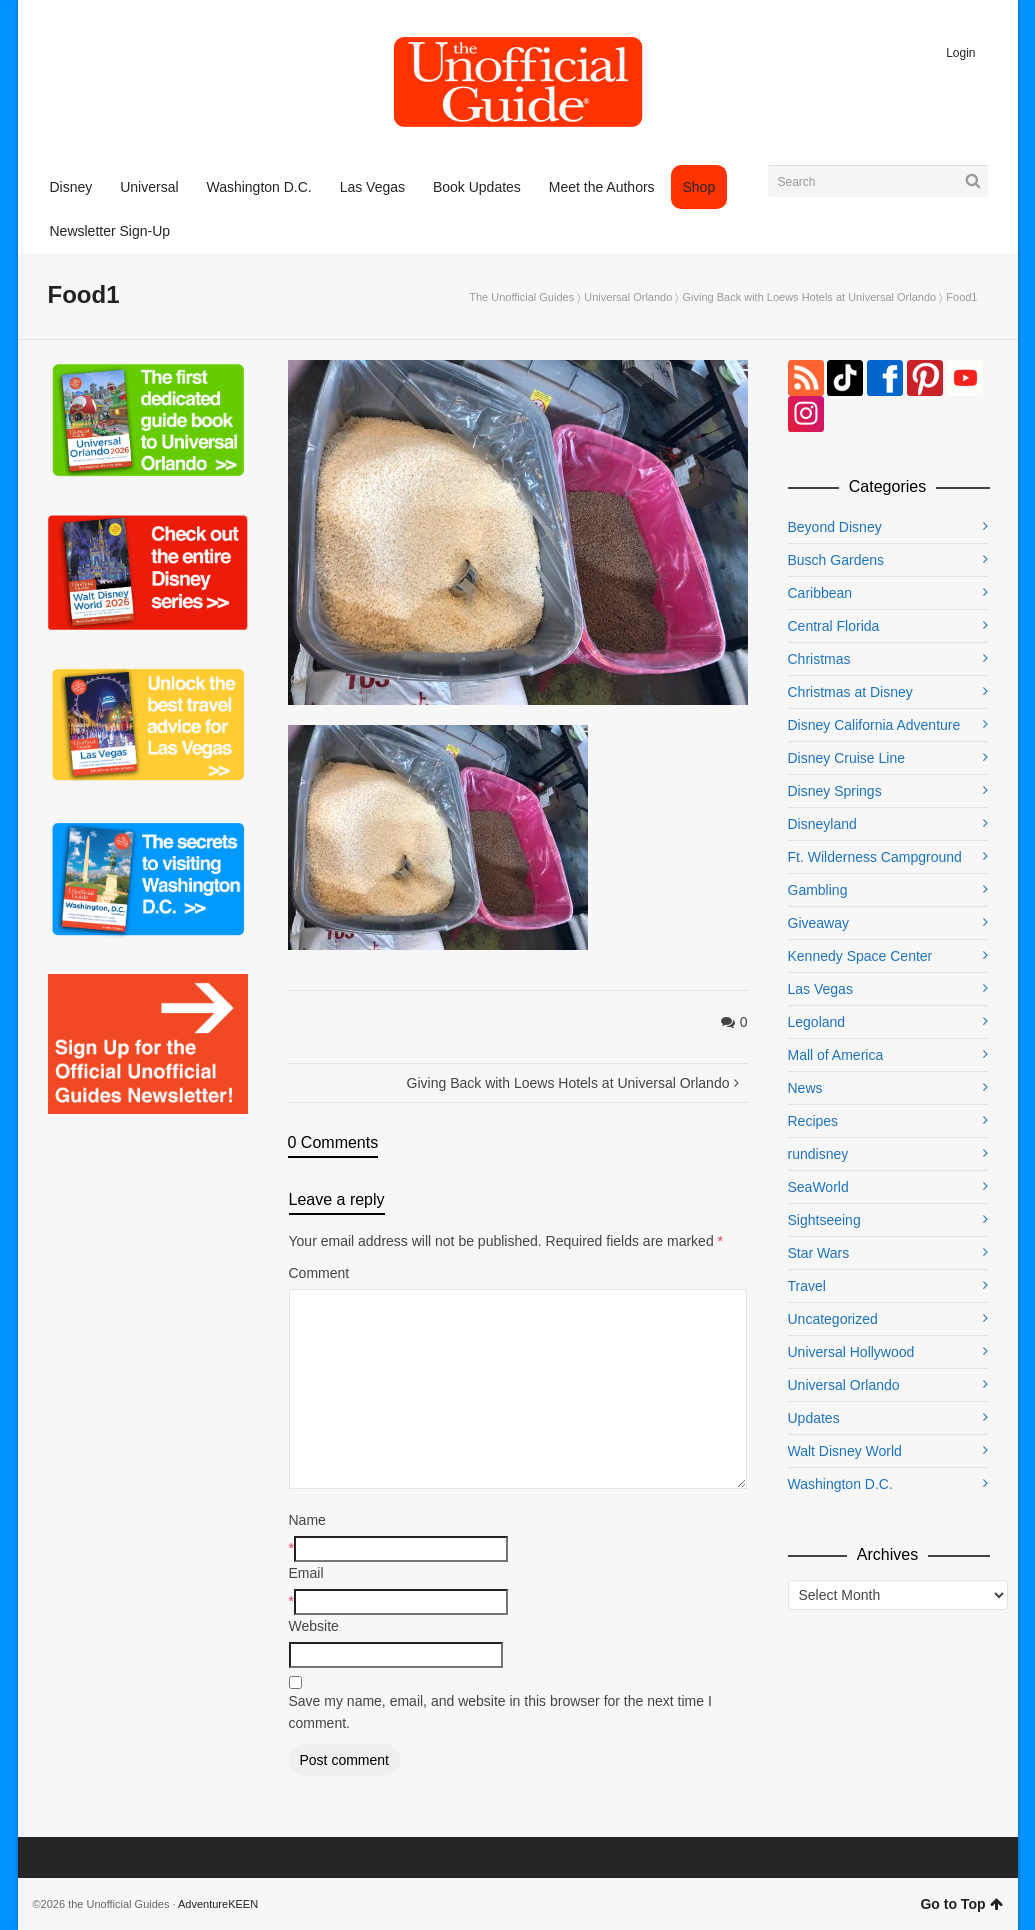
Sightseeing (824, 1220)
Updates (814, 1418)
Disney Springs (835, 791)
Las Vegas (820, 989)
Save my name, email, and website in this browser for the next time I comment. (500, 1712)
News (805, 1088)
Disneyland (822, 824)
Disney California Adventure (874, 725)
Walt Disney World (845, 1451)
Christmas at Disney (850, 692)
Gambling (818, 890)
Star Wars (819, 1253)
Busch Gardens (836, 560)
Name (307, 1520)
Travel (807, 1286)
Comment (319, 1273)
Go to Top (961, 1904)
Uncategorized (833, 1319)
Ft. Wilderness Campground (875, 857)
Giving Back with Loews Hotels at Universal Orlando (809, 297)
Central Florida (834, 626)
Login (960, 53)
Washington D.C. (840, 1484)
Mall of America (836, 1055)
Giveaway (818, 923)
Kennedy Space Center (860, 956)
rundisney (818, 1154)
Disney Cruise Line (847, 758)
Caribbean (820, 593)
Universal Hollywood (851, 1352)
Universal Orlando (628, 297)
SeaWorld (818, 1187)
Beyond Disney (835, 527)
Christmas (819, 659)
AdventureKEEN (218, 1904)
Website (314, 1626)
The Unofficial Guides (521, 297)
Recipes (813, 1121)
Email (306, 1573)
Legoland (817, 1022)
